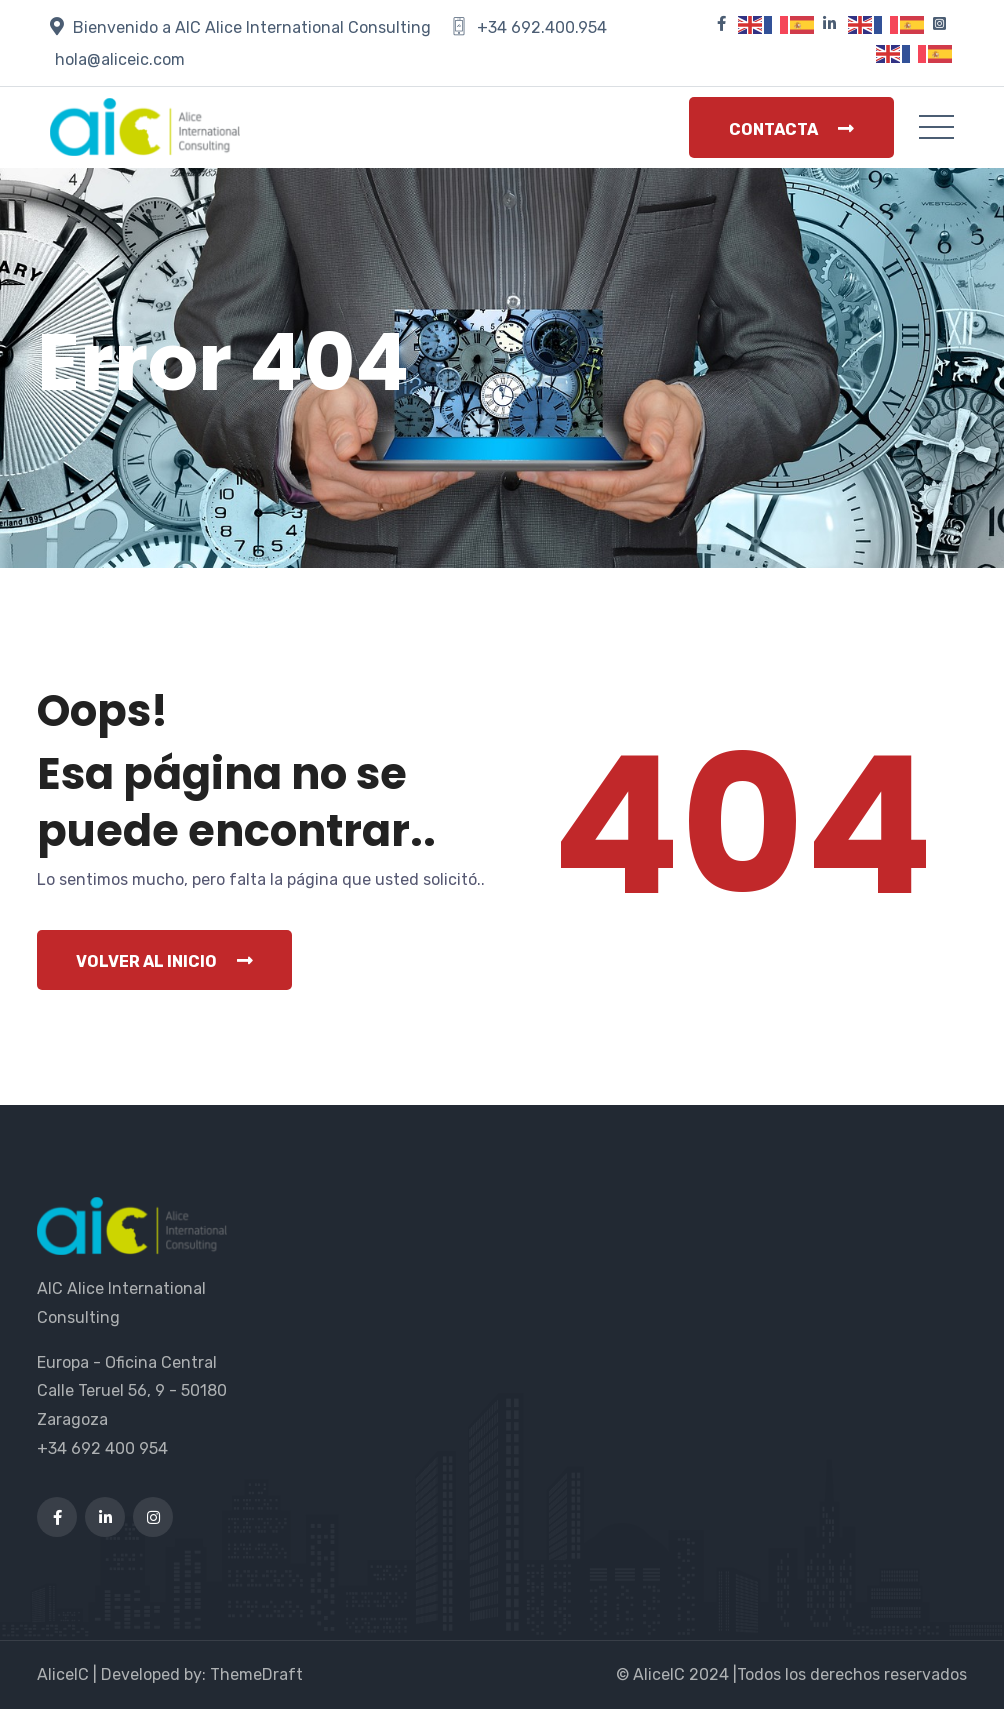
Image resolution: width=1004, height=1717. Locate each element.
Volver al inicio (165, 969)
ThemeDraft (256, 1682)
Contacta (791, 129)
